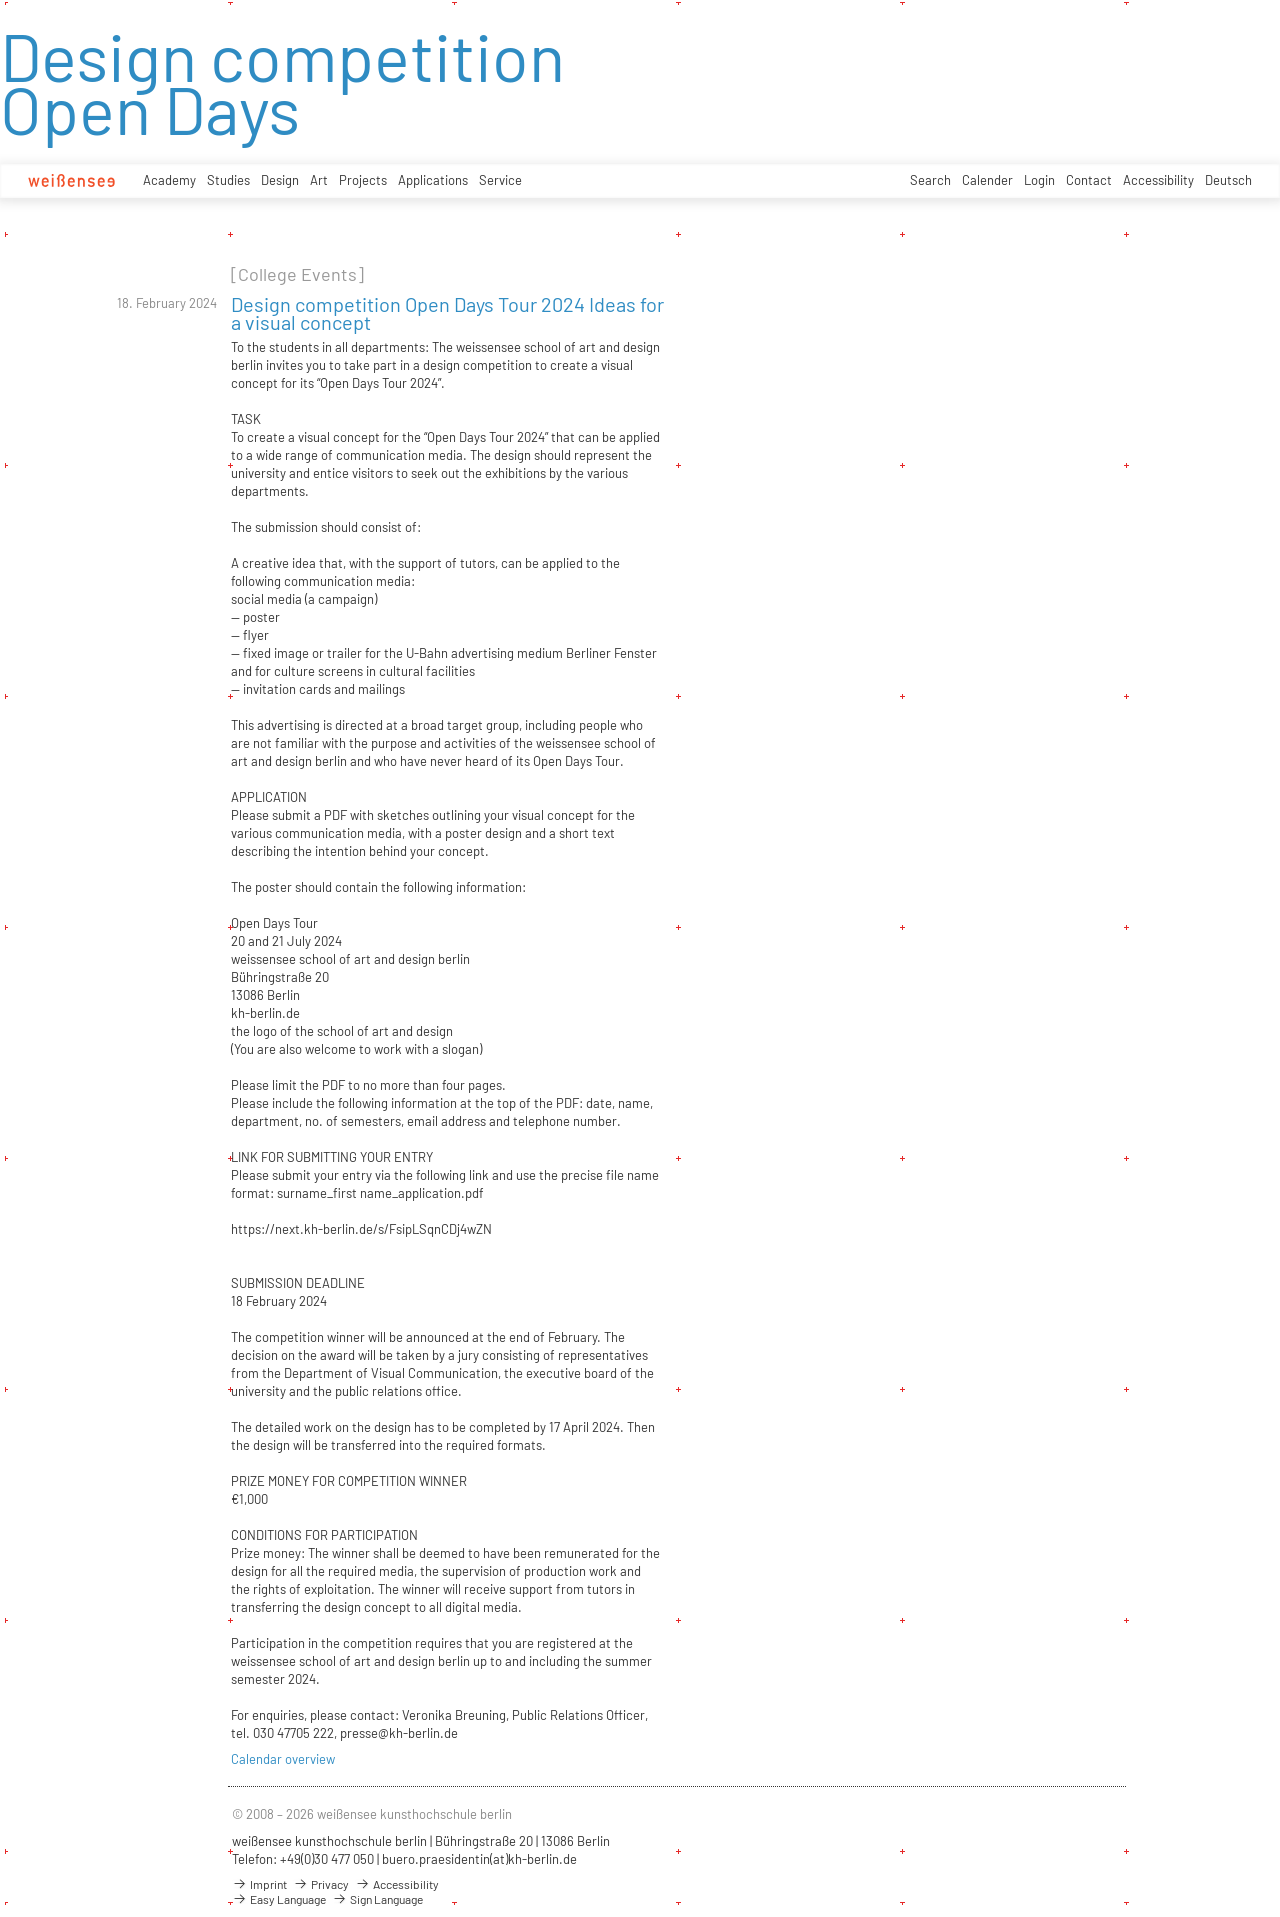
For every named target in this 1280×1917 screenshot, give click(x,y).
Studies (228, 180)
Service (500, 180)
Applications (433, 180)
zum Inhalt (0, 0)
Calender (987, 180)
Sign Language (377, 1899)
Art (319, 180)
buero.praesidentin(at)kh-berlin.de (479, 1859)
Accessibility (1158, 180)
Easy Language (279, 1899)
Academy (169, 180)
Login (1039, 180)
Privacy (321, 1884)
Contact (1089, 180)
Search (930, 180)
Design (280, 180)
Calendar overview (283, 1759)
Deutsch (1228, 180)
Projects (363, 180)
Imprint (259, 1884)
